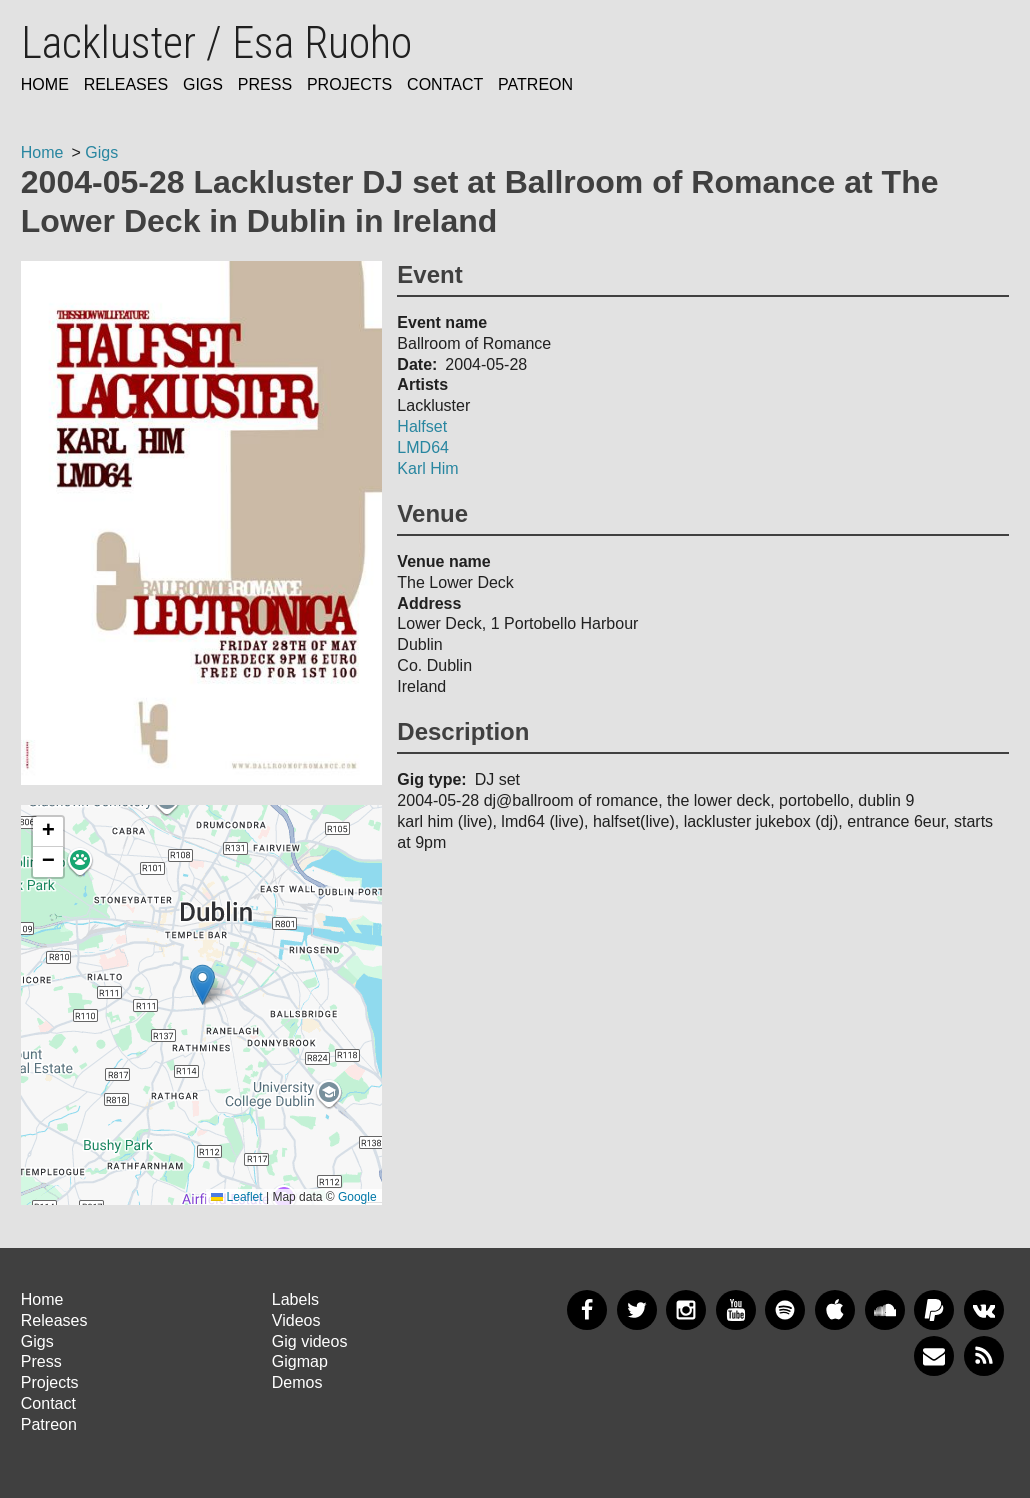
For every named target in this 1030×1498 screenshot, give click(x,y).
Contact (445, 84)
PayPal (934, 1310)
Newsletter (934, 1356)
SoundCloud (885, 1310)
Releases (126, 84)
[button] (202, 984)
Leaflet (236, 1197)
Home (45, 84)
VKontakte (984, 1310)
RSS (984, 1356)
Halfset (422, 426)
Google (357, 1197)
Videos (296, 1320)
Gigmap (300, 1361)
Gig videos (310, 1341)
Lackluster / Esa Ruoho (216, 43)
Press (265, 84)
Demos (297, 1382)
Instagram (686, 1310)
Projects (349, 84)
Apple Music (835, 1310)
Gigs (203, 84)
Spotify (785, 1310)
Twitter (637, 1310)
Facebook (587, 1310)
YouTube (736, 1310)
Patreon (535, 84)
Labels (295, 1299)
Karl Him (427, 468)
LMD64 (423, 447)
